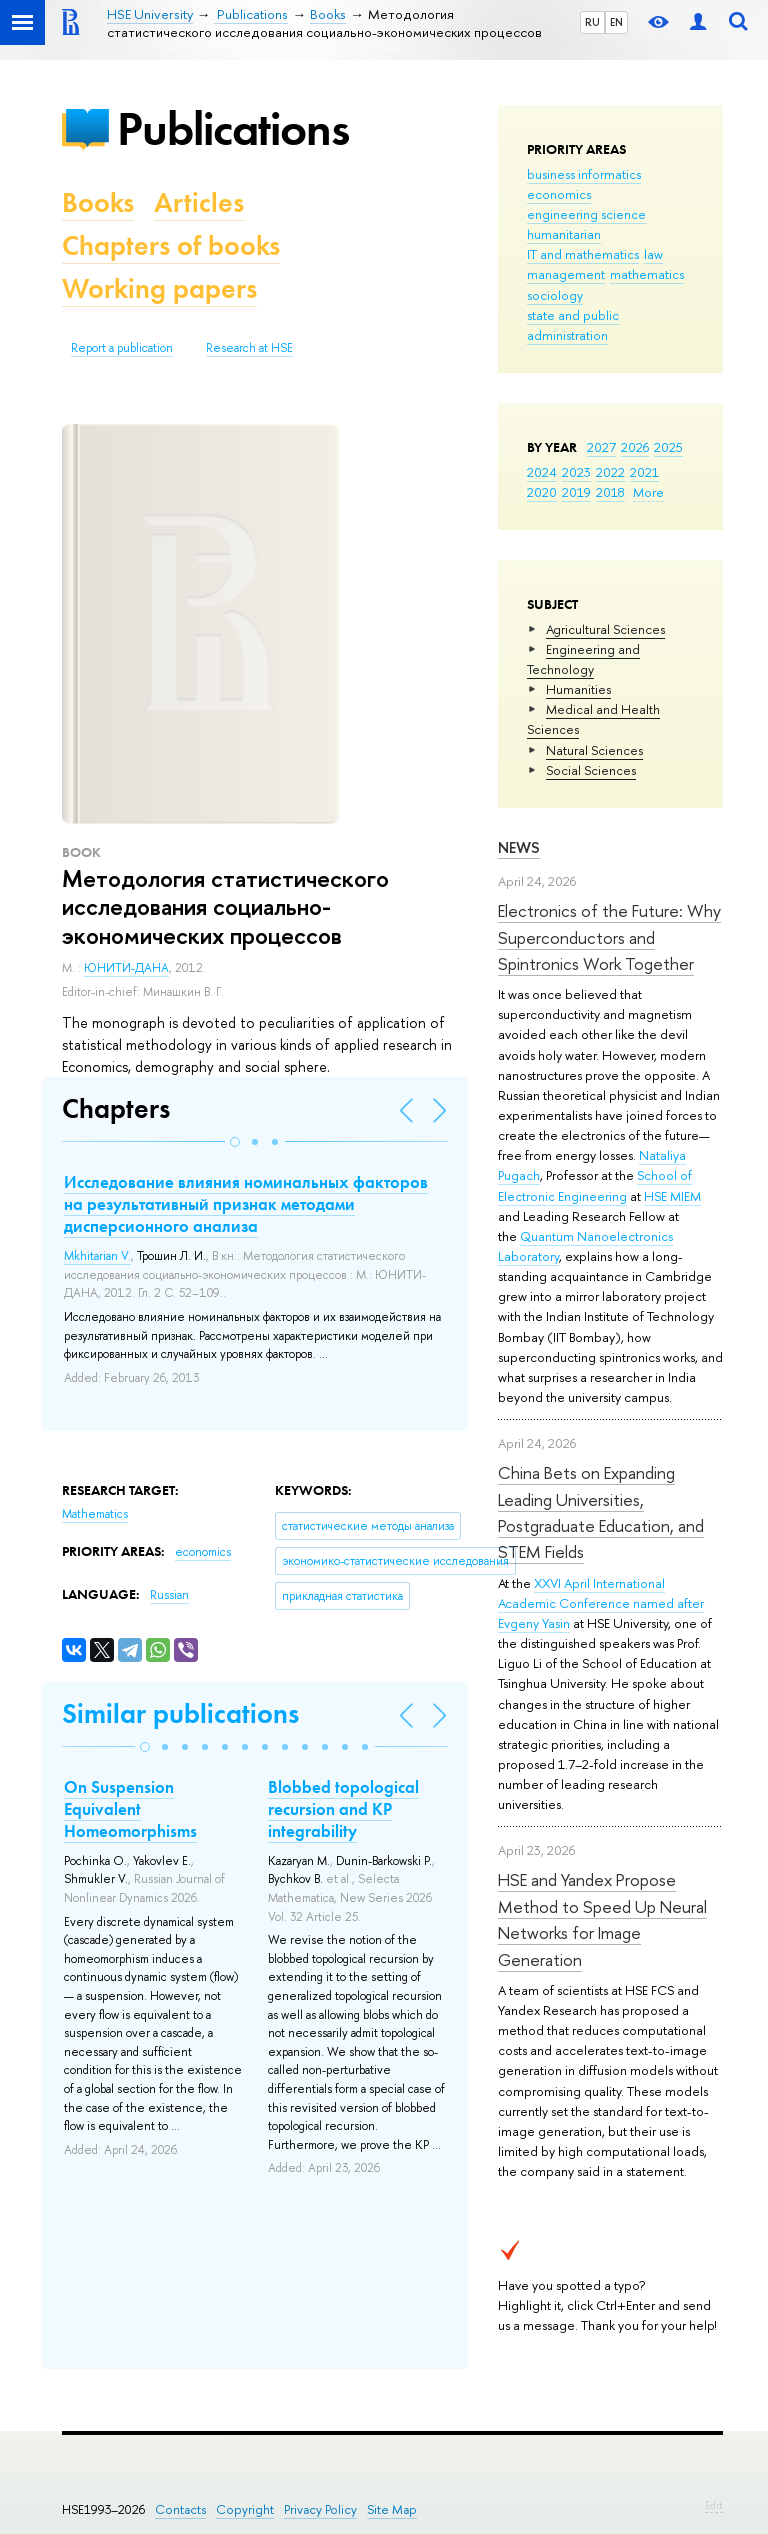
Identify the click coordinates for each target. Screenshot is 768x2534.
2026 (635, 447)
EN (616, 22)
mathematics (647, 274)
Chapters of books (171, 245)
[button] (235, 1142)
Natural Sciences (594, 750)
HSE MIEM (672, 1196)
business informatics (584, 174)
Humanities (578, 689)
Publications (233, 128)
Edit (714, 2505)
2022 (610, 472)
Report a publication (122, 348)
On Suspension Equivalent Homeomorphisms (130, 1809)
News (519, 847)
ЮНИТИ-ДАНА (126, 968)
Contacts (180, 2509)
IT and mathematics (583, 254)
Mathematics (95, 1514)
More (648, 492)
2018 (610, 492)
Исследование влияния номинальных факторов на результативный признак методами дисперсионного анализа (246, 1204)
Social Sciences (591, 770)
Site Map (392, 2509)
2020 (542, 492)
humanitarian (564, 234)
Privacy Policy (320, 2509)
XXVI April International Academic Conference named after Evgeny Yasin (601, 1603)
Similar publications (180, 1713)
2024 (542, 472)
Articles (199, 202)
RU (592, 22)
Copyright (245, 2509)
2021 (644, 472)
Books (98, 202)
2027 (601, 447)
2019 (576, 492)
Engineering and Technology (583, 659)
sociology (555, 295)
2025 (668, 447)
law (653, 254)
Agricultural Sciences (605, 629)
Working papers (159, 288)
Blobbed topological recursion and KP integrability (343, 1809)
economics (559, 194)
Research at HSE (249, 348)
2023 (576, 472)
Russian (169, 1595)
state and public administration (573, 325)
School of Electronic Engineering (595, 1185)
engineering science (586, 214)
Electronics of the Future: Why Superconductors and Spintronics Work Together (609, 937)
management (566, 274)
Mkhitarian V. (97, 1256)
